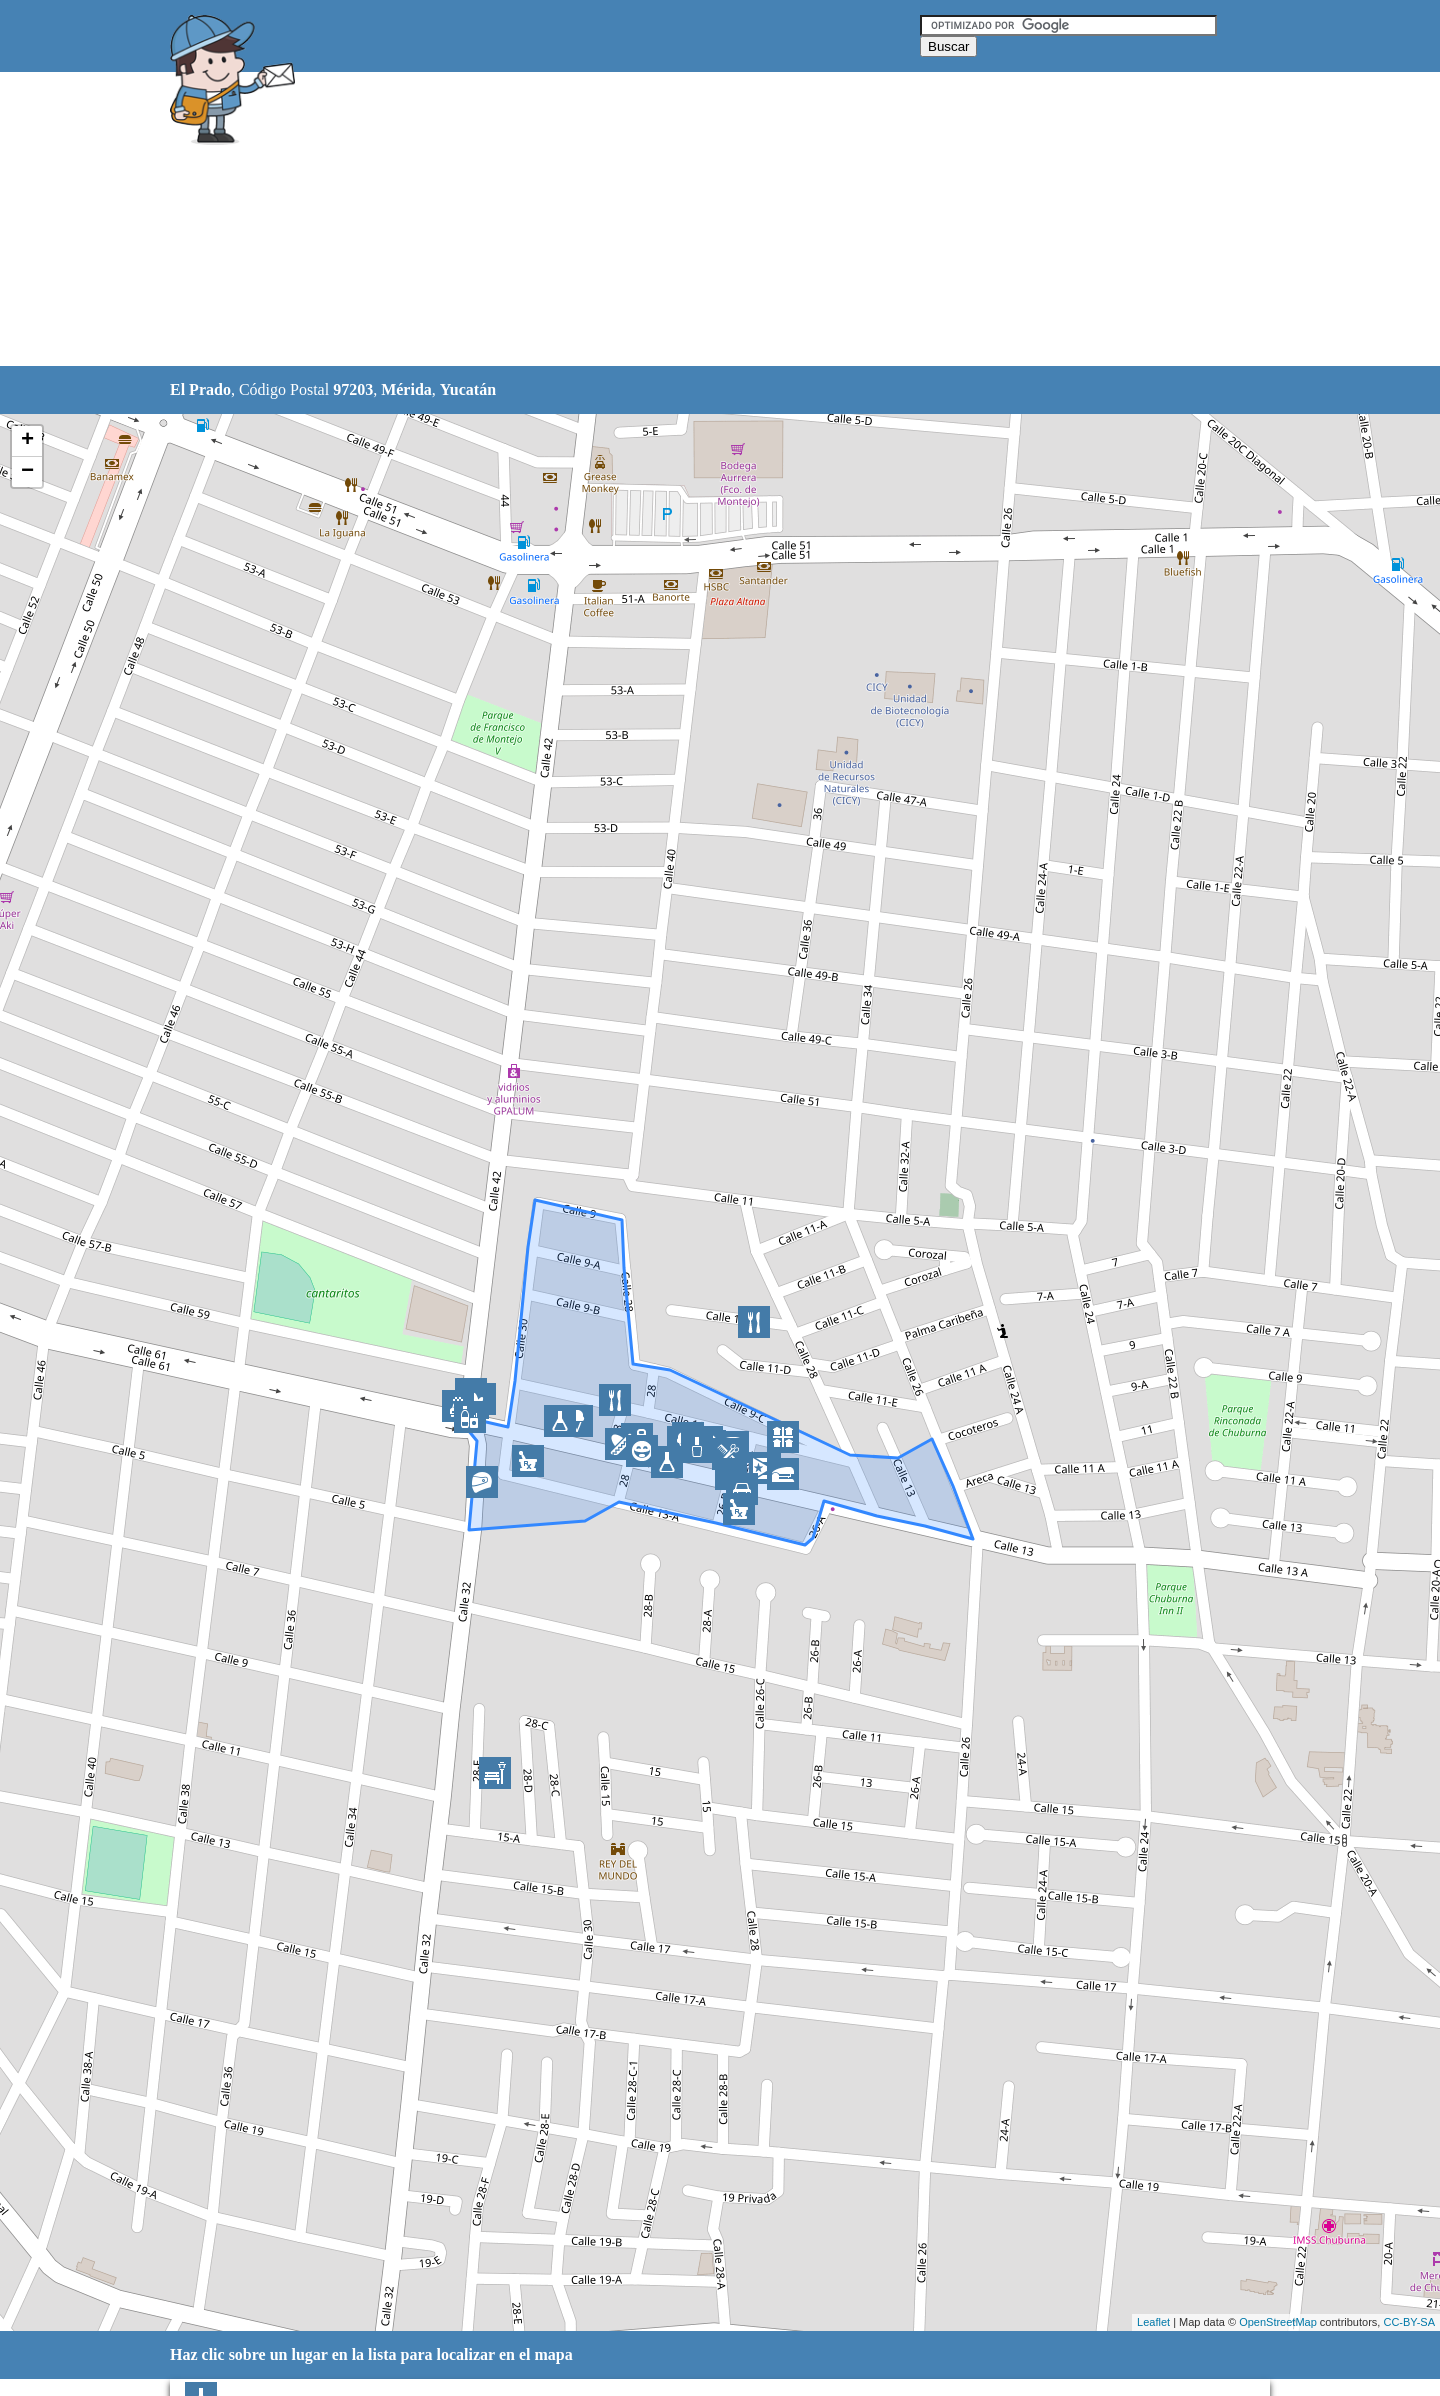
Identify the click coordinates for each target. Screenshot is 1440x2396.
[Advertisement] (669, 220)
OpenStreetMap (1278, 2322)
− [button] (27, 472)
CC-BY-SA (1409, 2322)
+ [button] (27, 441)
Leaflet (1153, 2322)
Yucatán (468, 389)
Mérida (406, 389)
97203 (353, 389)
